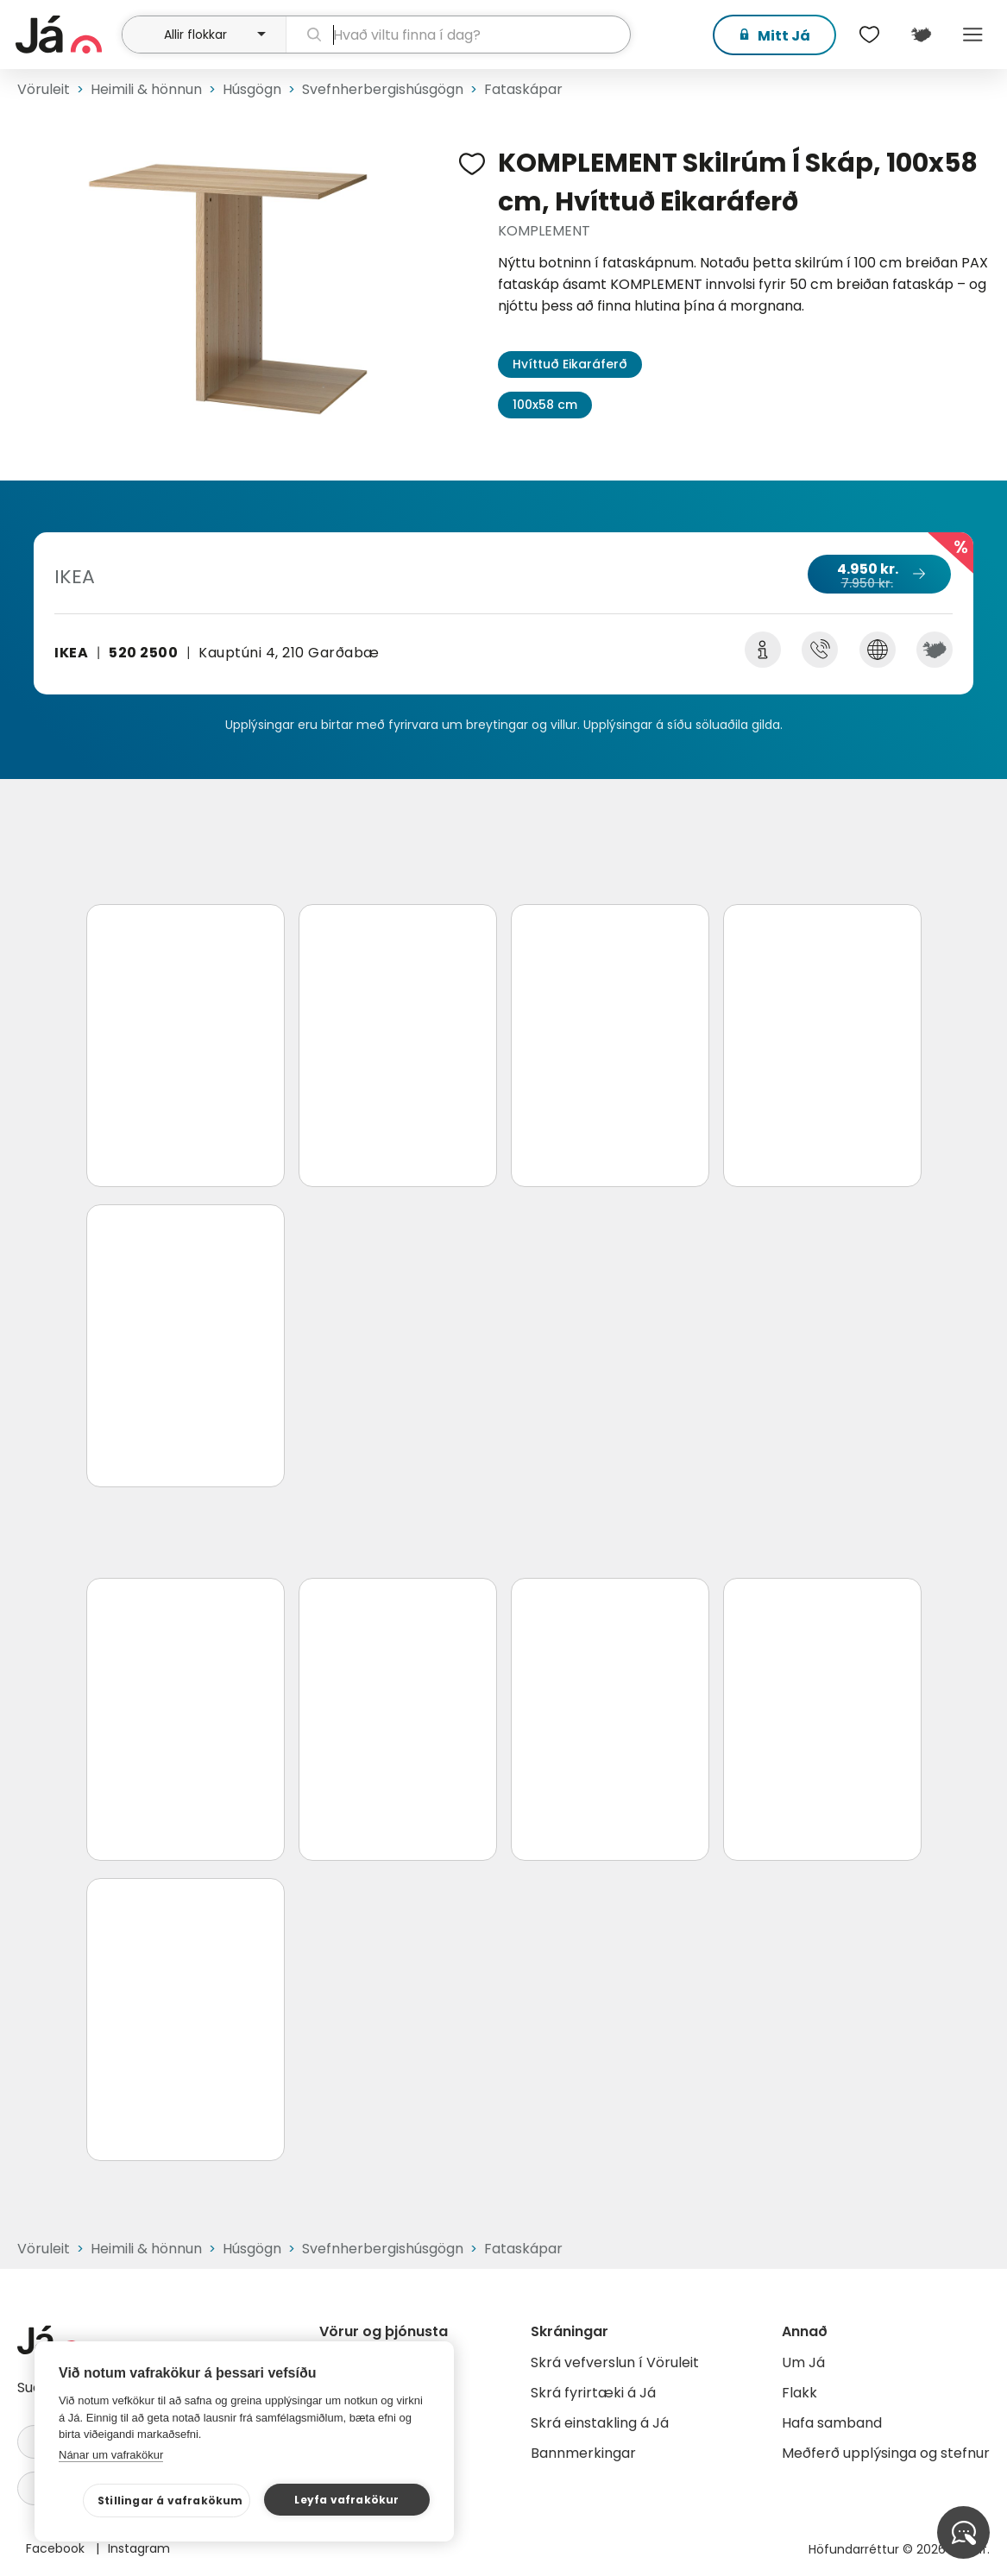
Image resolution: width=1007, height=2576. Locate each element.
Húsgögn (252, 89)
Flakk (799, 2393)
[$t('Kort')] (921, 34)
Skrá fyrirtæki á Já (593, 2393)
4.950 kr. (878, 575)
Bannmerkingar (583, 2453)
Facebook (57, 2548)
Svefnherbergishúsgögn (382, 89)
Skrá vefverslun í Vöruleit (615, 2362)
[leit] (458, 34)
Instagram (139, 2548)
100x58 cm (545, 404)
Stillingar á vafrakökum (170, 2500)
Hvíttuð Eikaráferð (570, 364)
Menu (972, 34)
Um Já (803, 2362)
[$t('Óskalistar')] (869, 34)
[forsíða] (66, 34)
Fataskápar (523, 89)
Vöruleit (43, 89)
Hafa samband (832, 2423)
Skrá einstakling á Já (600, 2423)
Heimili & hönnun (146, 89)
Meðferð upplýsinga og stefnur (886, 2453)
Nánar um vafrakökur (111, 2454)
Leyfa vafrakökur (346, 2499)
